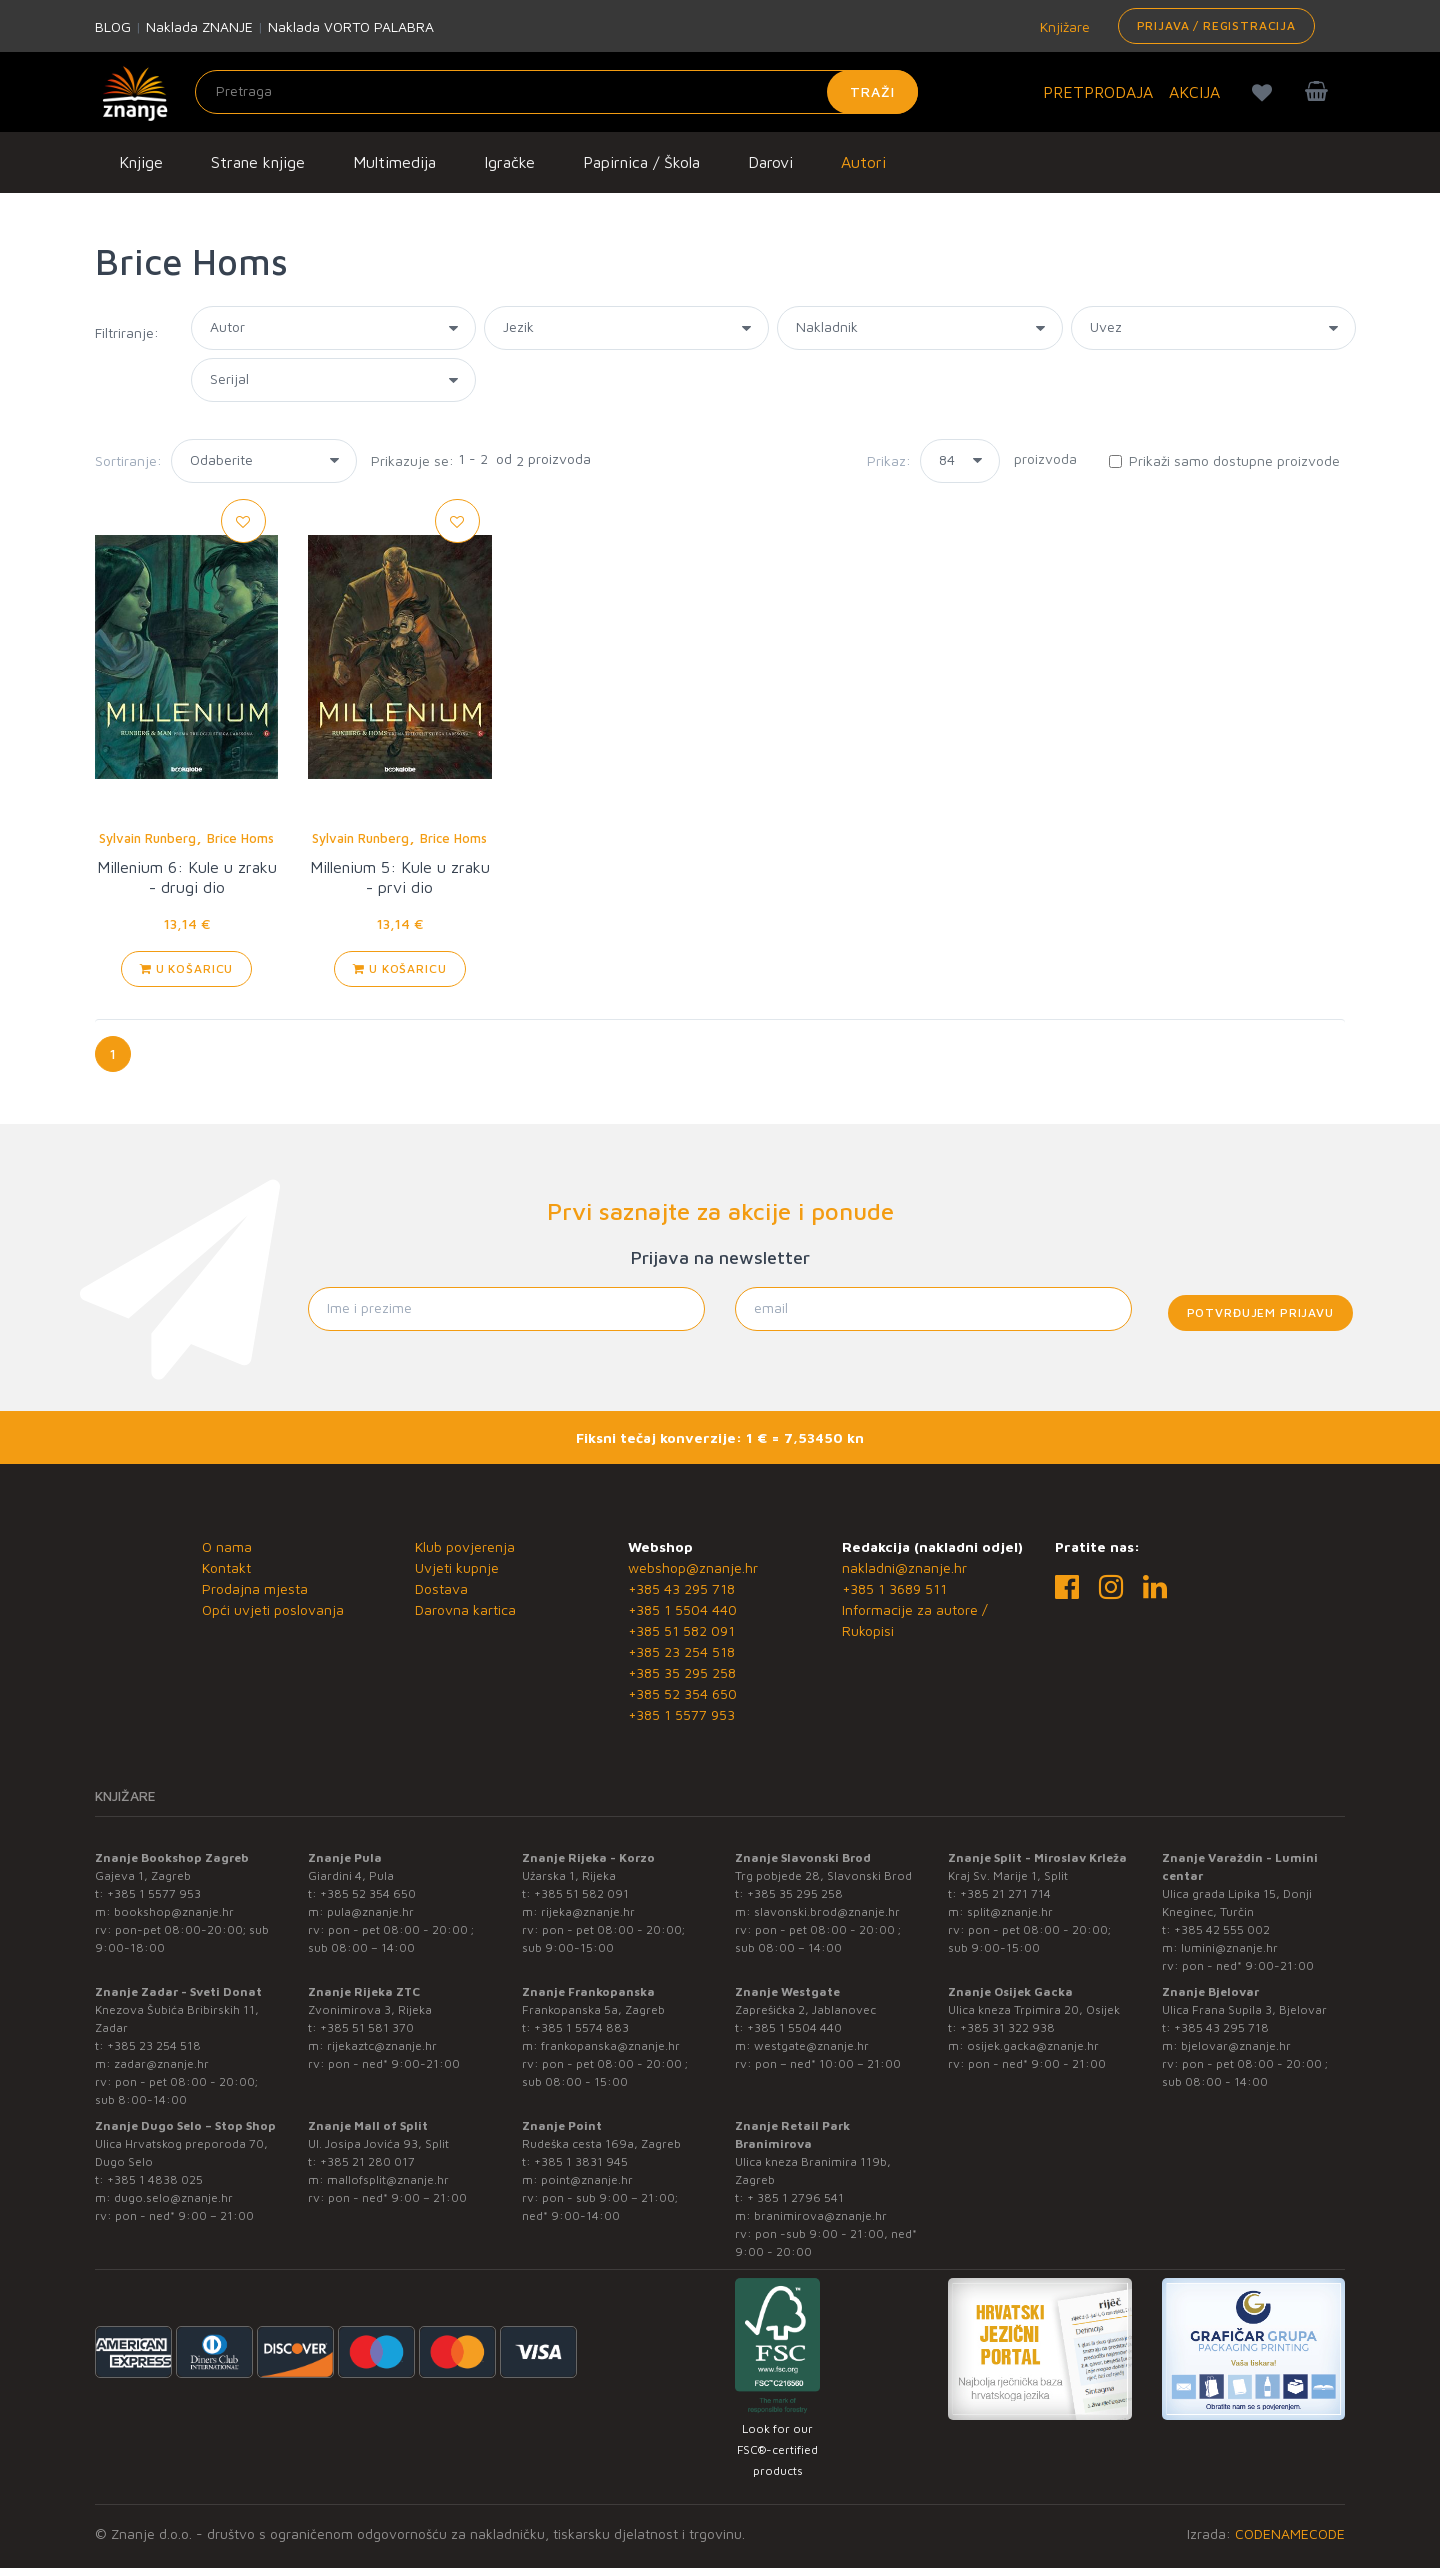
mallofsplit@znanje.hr (388, 2179)
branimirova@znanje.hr (820, 2215)
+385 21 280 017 (367, 2161)
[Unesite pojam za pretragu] (556, 92)
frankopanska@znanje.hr (610, 2045)
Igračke (509, 162)
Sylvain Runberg (147, 838)
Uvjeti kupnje (457, 1567)
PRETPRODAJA (1098, 92)
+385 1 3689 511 (894, 1588)
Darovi (770, 162)
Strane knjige (258, 162)
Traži (872, 91)
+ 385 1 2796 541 (795, 2197)
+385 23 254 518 (681, 1651)
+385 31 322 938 (1007, 2027)
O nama (227, 1546)
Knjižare (1063, 26)
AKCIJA (1194, 92)
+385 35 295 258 (682, 1672)
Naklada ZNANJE (199, 26)
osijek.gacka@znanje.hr (1033, 2045)
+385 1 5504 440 (682, 1609)
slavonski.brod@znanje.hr (827, 1911)
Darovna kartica (465, 1609)
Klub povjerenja (465, 1546)
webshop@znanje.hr (693, 1567)
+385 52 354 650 (682, 1693)
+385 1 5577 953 (681, 1714)
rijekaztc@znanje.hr (382, 2045)
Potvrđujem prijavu (1260, 1312)
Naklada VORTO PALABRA (351, 26)
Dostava (441, 1588)
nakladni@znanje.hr (904, 1567)
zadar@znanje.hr (161, 2063)
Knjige (141, 162)
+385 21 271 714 (1005, 1893)
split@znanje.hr (1010, 1911)
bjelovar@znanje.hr (1236, 2045)
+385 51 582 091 (681, 1630)
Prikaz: (889, 460)
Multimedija (394, 162)
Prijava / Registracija (1216, 25)
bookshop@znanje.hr (174, 1911)
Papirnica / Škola (641, 162)
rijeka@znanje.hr (588, 1911)
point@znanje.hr (587, 2179)
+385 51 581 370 (367, 2027)
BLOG (113, 26)
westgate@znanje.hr (811, 2045)
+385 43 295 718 (681, 1588)
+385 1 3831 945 (581, 2161)
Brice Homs (240, 838)
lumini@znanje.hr (1229, 1947)
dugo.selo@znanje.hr (173, 2197)
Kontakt (226, 1567)
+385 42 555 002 (1222, 1929)
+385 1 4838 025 (155, 2179)
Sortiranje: (128, 460)
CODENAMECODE (1290, 2533)
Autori (863, 162)
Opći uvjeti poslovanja (273, 1609)
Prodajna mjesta (255, 1588)
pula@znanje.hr (370, 1911)
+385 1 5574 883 (581, 2027)
